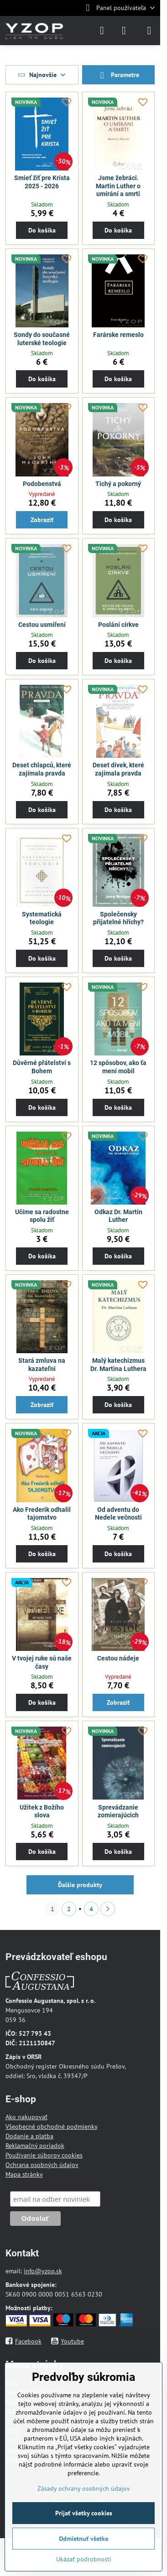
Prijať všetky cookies (83, 2513)
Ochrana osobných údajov (41, 2165)
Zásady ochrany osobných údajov (83, 2488)
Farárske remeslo (118, 334)
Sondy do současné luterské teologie (42, 339)
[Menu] (149, 30)
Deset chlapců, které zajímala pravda (41, 769)
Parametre (118, 75)
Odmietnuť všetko (84, 2539)
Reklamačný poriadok (34, 2145)
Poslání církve (118, 624)
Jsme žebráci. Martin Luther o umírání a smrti (118, 185)
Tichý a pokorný (118, 483)
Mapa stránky (24, 2174)
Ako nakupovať (26, 2117)
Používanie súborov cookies (44, 2155)
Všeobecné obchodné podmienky (51, 2126)
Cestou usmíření (42, 624)
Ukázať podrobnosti (83, 2559)
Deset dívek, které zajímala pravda (118, 769)
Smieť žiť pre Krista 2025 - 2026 (42, 182)
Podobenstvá (42, 483)
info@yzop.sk (43, 2271)
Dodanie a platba (29, 2136)
